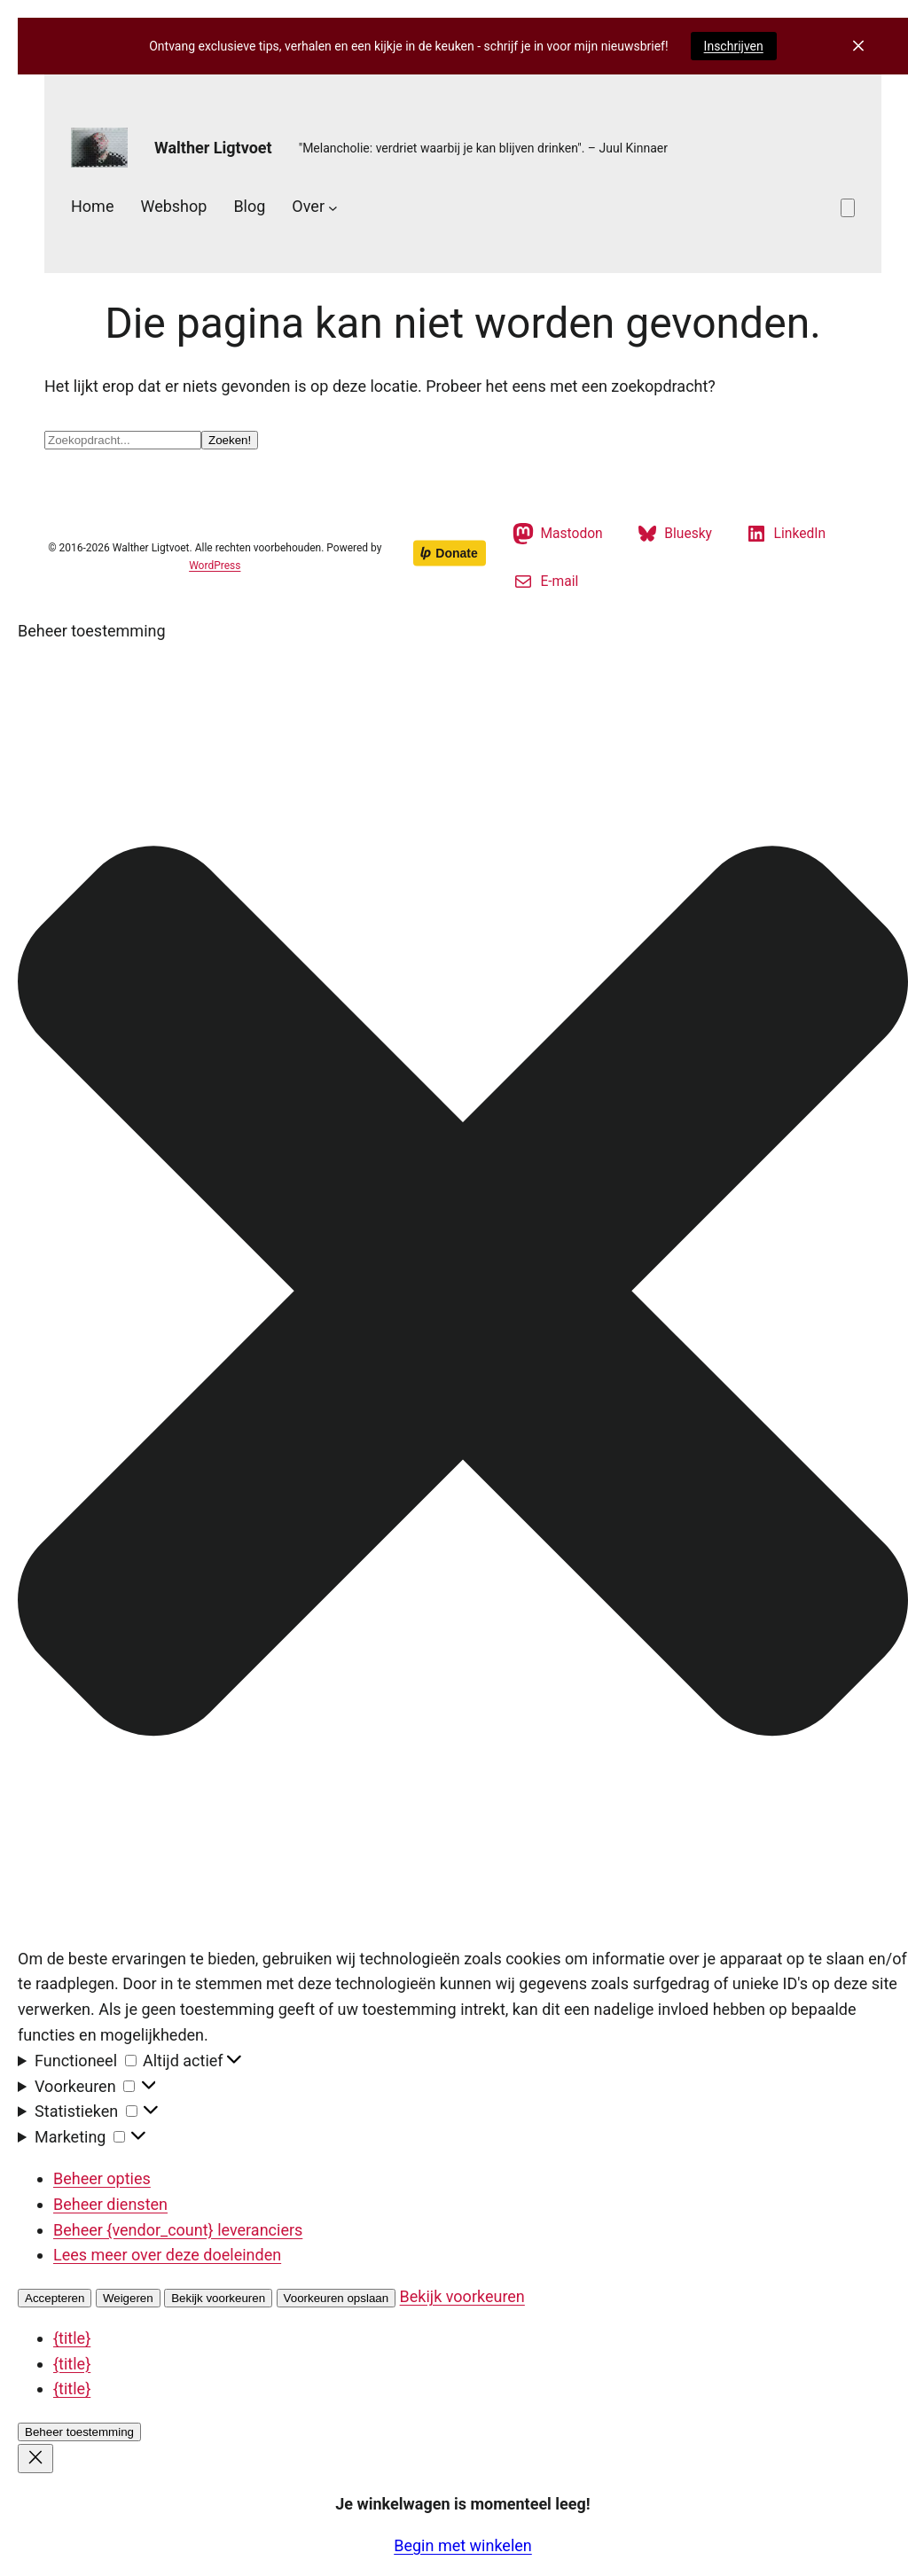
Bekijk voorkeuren (218, 2298)
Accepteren (54, 2298)
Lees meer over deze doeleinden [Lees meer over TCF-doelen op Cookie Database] (167, 2254)
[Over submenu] (333, 207)
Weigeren (128, 2298)
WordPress (214, 565)
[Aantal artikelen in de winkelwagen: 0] (848, 208)
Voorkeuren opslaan (336, 2298)
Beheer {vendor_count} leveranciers (177, 2230)
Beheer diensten (110, 2204)
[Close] (35, 2458)
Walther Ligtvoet (213, 147)
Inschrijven (733, 46)
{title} (71, 2338)
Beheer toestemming (79, 2432)
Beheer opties (102, 2178)
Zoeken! (229, 440)
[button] (463, 1295)
